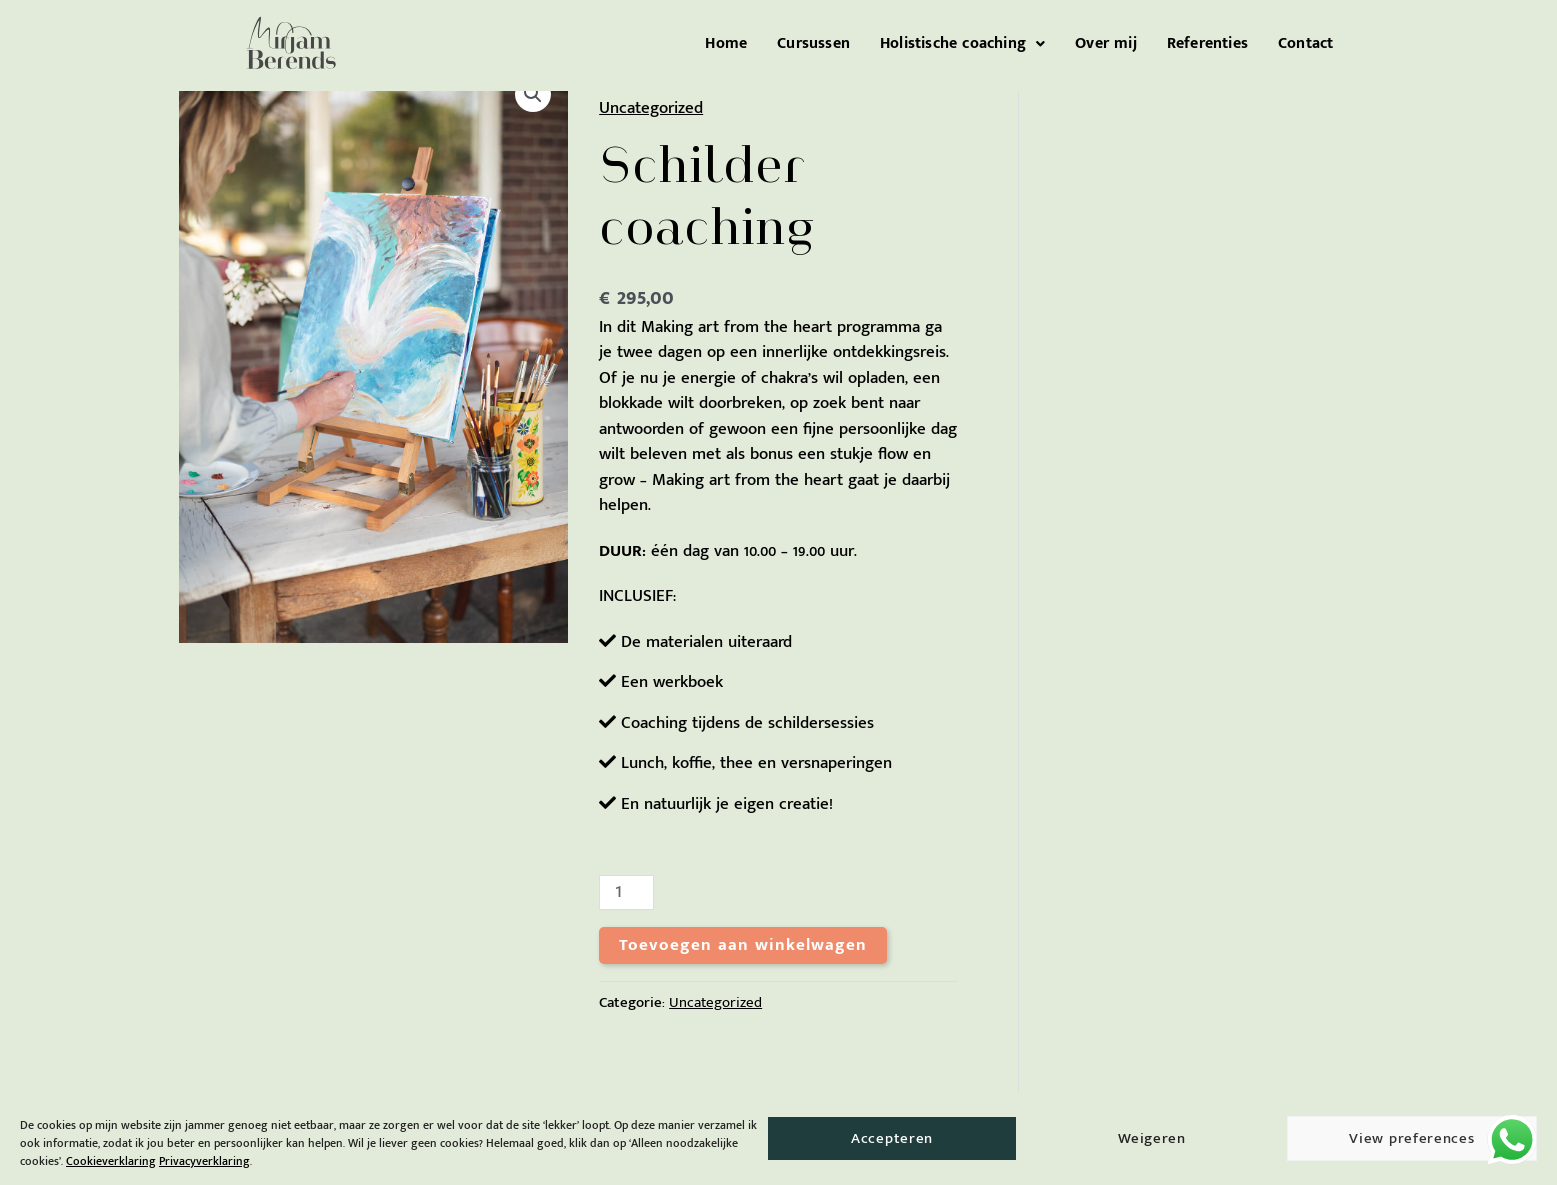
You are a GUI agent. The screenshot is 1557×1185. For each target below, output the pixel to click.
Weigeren (1152, 1138)
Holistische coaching (962, 44)
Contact (1305, 44)
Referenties (1207, 44)
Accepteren (892, 1138)
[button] (962, 44)
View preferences (1411, 1138)
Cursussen (813, 44)
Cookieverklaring (111, 1161)
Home (726, 44)
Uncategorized (651, 108)
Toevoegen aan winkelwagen (743, 945)
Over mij (1106, 44)
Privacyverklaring (204, 1161)
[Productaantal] (626, 893)
